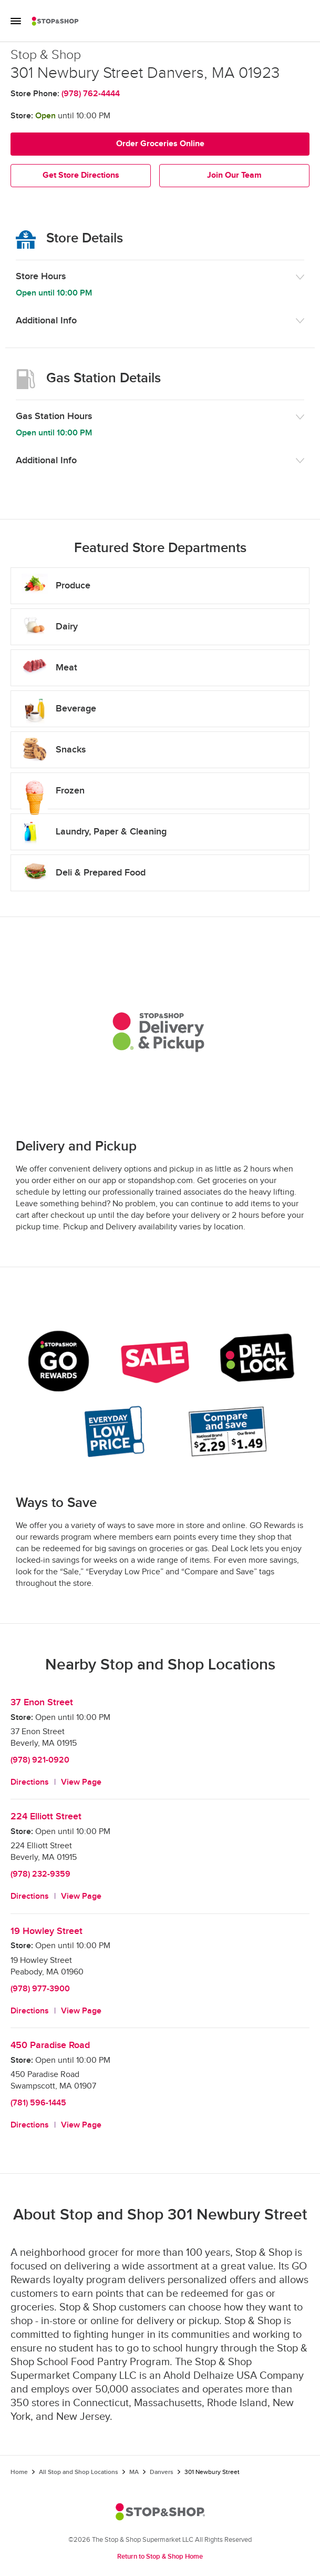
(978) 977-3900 (40, 1989)
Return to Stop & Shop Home (160, 2556)
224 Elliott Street (46, 1816)
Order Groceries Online (160, 144)
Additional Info (46, 320)
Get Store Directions (81, 175)
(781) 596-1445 (38, 2103)
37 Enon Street (42, 1702)
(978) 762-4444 (90, 94)
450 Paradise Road (50, 2045)
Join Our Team (234, 175)
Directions (30, 1782)
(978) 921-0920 (40, 1760)
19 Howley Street (46, 1931)
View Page (81, 1782)
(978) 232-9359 (40, 1874)
